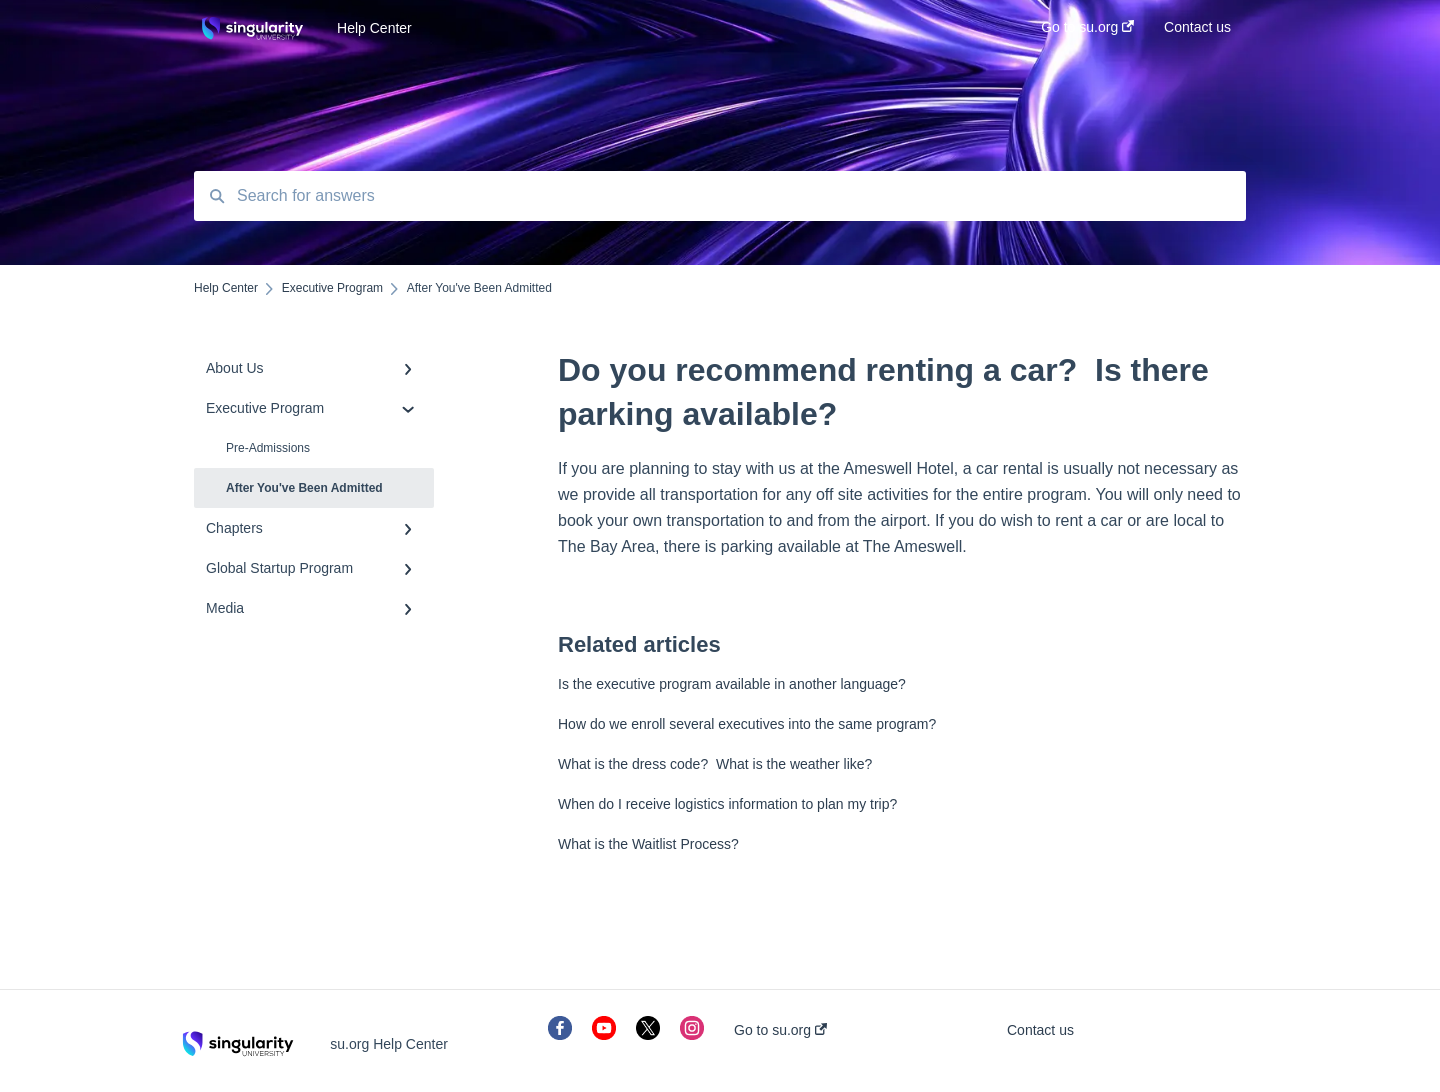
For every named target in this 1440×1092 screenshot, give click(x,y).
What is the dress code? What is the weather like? (715, 764)
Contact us (1040, 1030)
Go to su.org (780, 1030)
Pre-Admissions (268, 448)
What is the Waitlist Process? (648, 844)
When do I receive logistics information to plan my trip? (727, 804)
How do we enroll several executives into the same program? (747, 724)
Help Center (374, 28)
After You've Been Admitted (304, 488)
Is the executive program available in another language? (732, 684)
